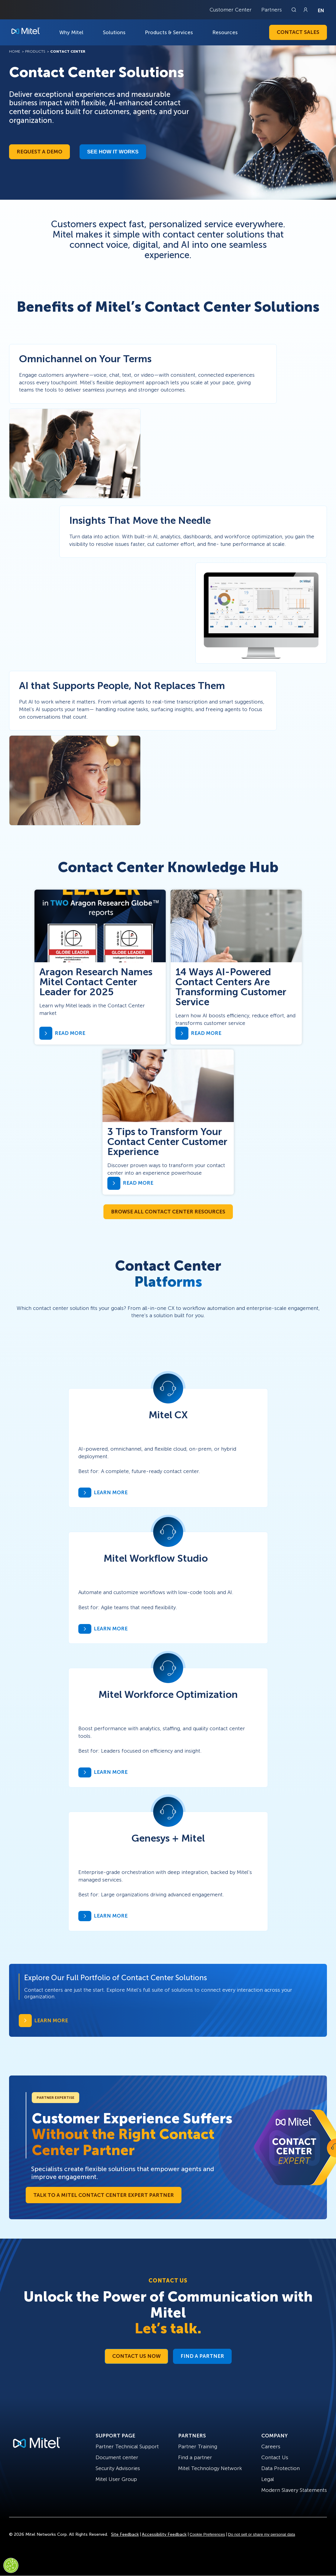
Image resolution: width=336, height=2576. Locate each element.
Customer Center (231, 10)
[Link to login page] (305, 10)
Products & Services (169, 32)
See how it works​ (113, 152)
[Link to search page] (295, 10)
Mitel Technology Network (210, 2468)
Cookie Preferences (207, 2534)
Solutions (114, 32)
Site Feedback (125, 2534)
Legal (267, 2479)
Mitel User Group (116, 2479)
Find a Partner (202, 2356)
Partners (271, 10)
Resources (225, 32)
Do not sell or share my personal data (261, 2534)
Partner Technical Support (127, 2446)
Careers (270, 2446)
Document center (117, 2457)
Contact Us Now (136, 2356)
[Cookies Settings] (10, 2565)
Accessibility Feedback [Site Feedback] (164, 2534)
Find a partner (195, 2457)
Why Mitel (71, 32)
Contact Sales (298, 32)
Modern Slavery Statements (294, 2490)
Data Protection (280, 2468)
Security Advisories (118, 2468)
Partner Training (197, 2446)
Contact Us (274, 2457)
